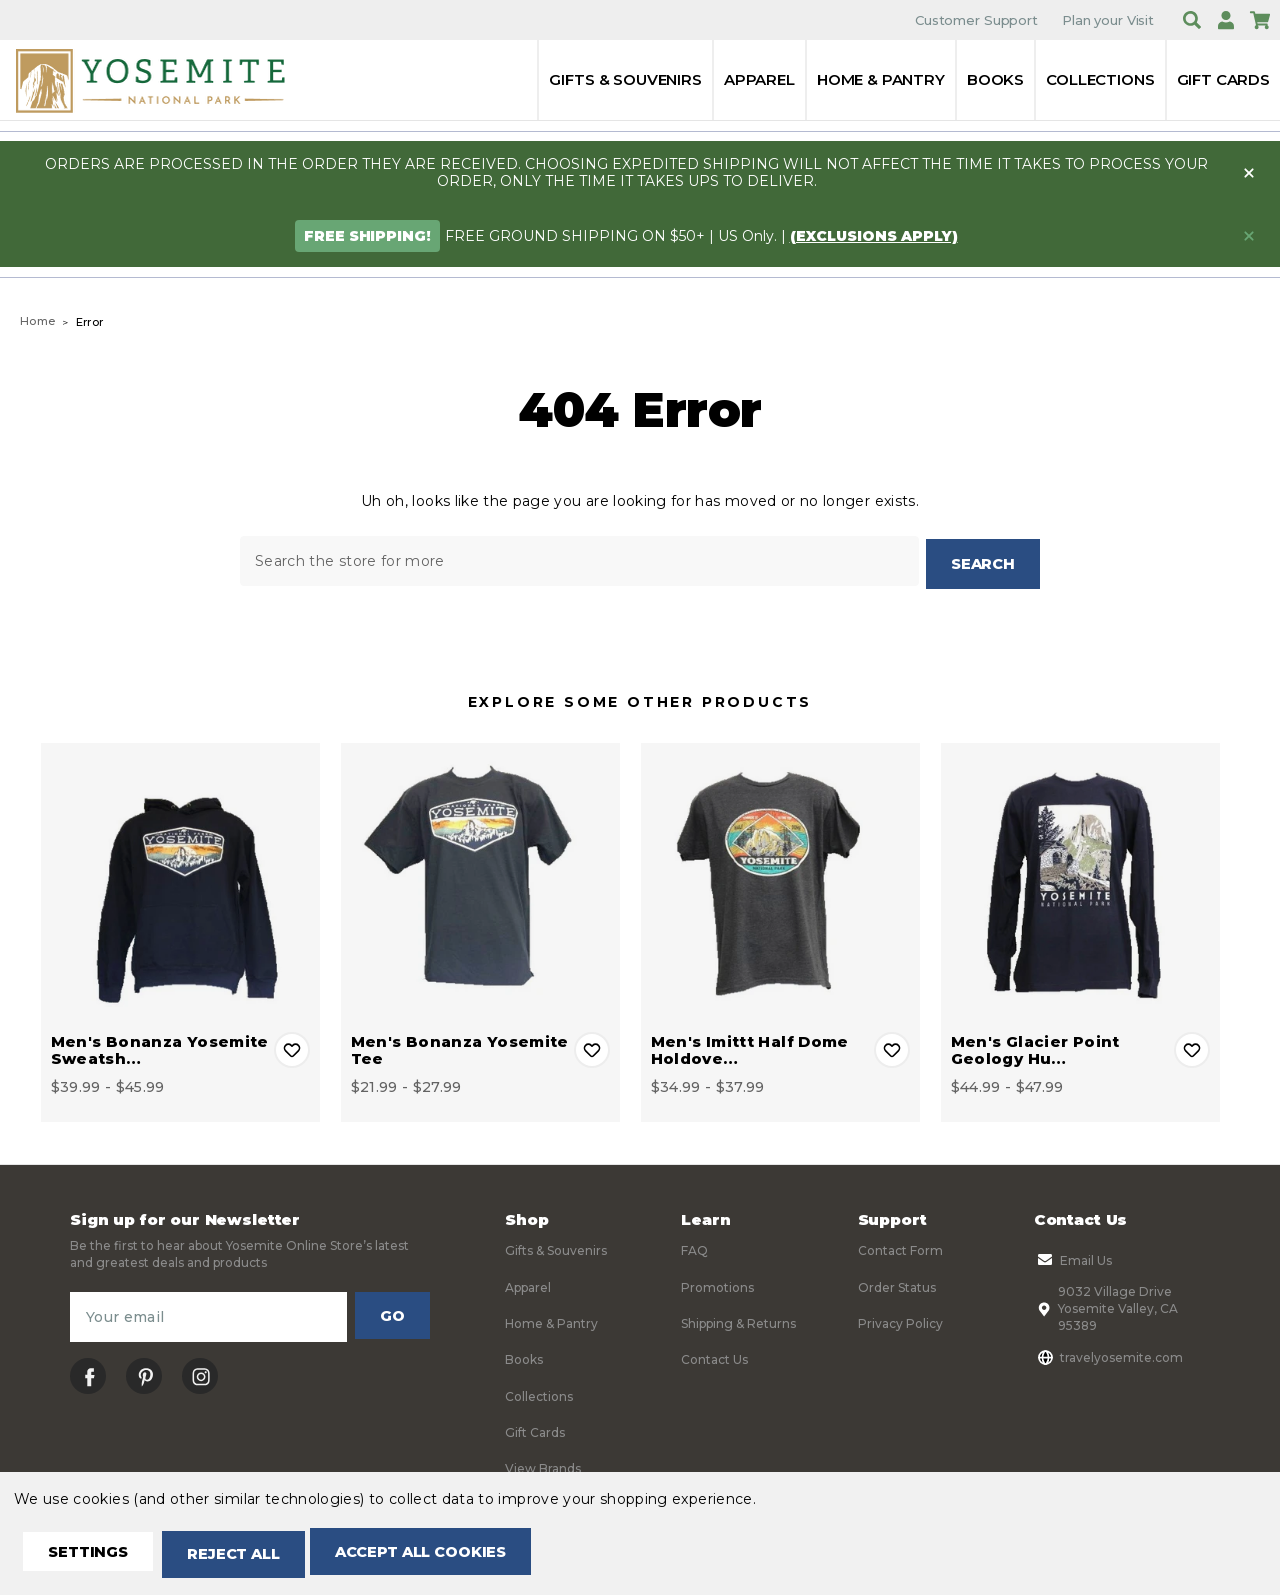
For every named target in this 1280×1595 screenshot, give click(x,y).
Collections (1100, 79)
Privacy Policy (900, 1320)
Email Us (1073, 1257)
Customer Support (976, 20)
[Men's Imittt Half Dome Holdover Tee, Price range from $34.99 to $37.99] (780, 879)
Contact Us (714, 1356)
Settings (94, 1555)
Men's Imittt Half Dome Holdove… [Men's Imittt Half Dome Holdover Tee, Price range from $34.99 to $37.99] (750, 1047)
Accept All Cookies (456, 1555)
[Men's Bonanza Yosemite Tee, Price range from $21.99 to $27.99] (480, 879)
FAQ (694, 1247)
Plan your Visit (1108, 20)
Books (995, 79)
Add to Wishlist (292, 1047)
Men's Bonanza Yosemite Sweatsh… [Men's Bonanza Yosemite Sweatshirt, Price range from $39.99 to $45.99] (160, 1047)
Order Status (897, 1283)
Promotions (717, 1283)
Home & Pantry (881, 79)
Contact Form (900, 1247)
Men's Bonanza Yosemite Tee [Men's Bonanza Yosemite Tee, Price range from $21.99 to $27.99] (460, 1047)
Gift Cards (1224, 79)
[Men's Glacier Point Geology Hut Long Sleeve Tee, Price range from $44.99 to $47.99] (1080, 879)
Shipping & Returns (738, 1320)
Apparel (759, 79)
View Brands (543, 1465)
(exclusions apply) (874, 236)
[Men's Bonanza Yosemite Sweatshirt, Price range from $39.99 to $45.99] (180, 879)
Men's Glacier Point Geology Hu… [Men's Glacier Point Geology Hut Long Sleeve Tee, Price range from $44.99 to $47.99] (1035, 1047)
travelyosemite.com (1108, 1354)
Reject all (251, 1555)
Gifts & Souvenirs (625, 79)
